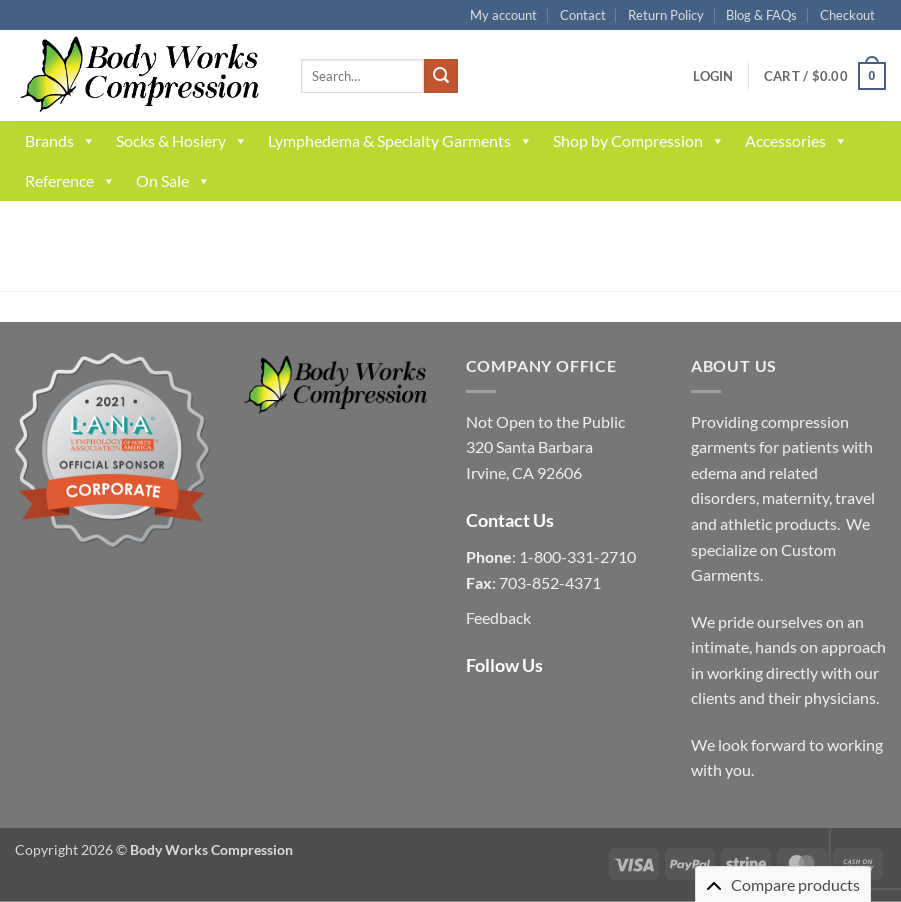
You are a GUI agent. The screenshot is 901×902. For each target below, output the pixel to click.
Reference (70, 181)
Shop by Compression (639, 141)
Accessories (796, 141)
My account (503, 15)
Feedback (498, 617)
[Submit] (441, 76)
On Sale (173, 181)
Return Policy (666, 15)
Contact (583, 15)
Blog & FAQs (761, 15)
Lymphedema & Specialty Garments (400, 141)
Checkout (847, 15)
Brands (60, 141)
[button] (713, 76)
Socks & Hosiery (182, 141)
